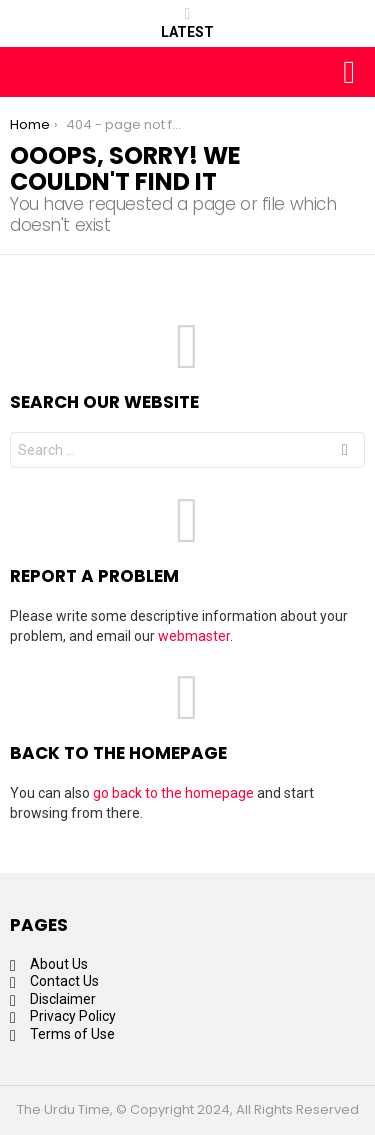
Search (345, 452)
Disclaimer (63, 999)
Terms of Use (72, 1034)
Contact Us (64, 981)
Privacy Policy (73, 1016)
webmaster (194, 636)
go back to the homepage (173, 793)
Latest (187, 23)
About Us (59, 964)
